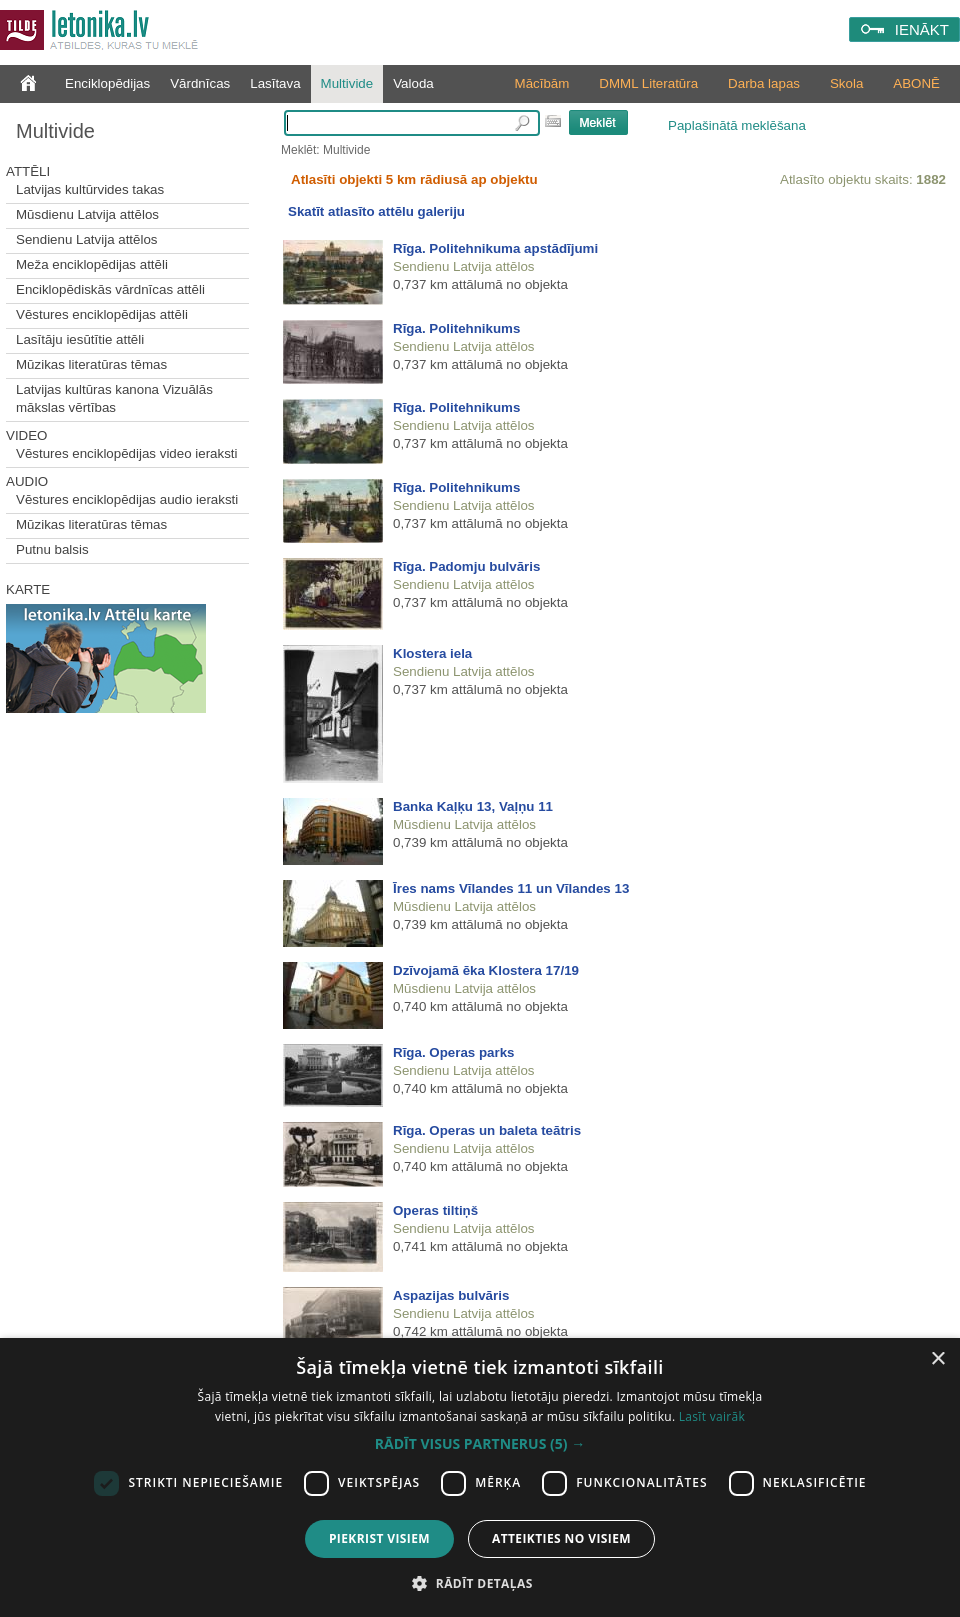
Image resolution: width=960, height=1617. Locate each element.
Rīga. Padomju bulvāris (466, 566)
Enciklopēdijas (107, 83)
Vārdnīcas (200, 83)
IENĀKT (922, 29)
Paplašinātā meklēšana (737, 125)
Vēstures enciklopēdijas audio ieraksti (127, 499)
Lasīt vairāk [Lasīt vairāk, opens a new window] (712, 1416)
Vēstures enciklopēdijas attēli (102, 314)
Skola (846, 83)
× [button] (937, 1359)
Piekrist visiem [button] (379, 1538)
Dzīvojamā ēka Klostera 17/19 (486, 970)
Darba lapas (764, 83)
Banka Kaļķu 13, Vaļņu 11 (473, 806)
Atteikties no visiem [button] (561, 1538)
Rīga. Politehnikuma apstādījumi (495, 248)
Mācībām (542, 83)
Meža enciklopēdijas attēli (92, 264)
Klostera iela (432, 653)
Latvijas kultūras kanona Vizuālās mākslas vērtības (114, 398)
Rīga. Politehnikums (456, 328)
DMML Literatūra (648, 83)
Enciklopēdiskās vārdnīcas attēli (110, 289)
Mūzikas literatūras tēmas (91, 364)
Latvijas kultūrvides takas (90, 189)
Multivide (347, 83)
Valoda (413, 83)
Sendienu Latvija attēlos (87, 239)
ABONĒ (916, 83)
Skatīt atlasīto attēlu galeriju (376, 211)
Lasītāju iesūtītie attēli (80, 339)
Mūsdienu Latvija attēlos (87, 214)
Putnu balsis (52, 549)
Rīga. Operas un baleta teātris (487, 1130)
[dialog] (480, 1477)
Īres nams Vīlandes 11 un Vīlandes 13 (511, 888)
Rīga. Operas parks (454, 1052)
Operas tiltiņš (435, 1210)
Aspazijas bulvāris (451, 1295)
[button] (480, 1444)
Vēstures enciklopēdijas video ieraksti (127, 453)
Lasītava (275, 83)
